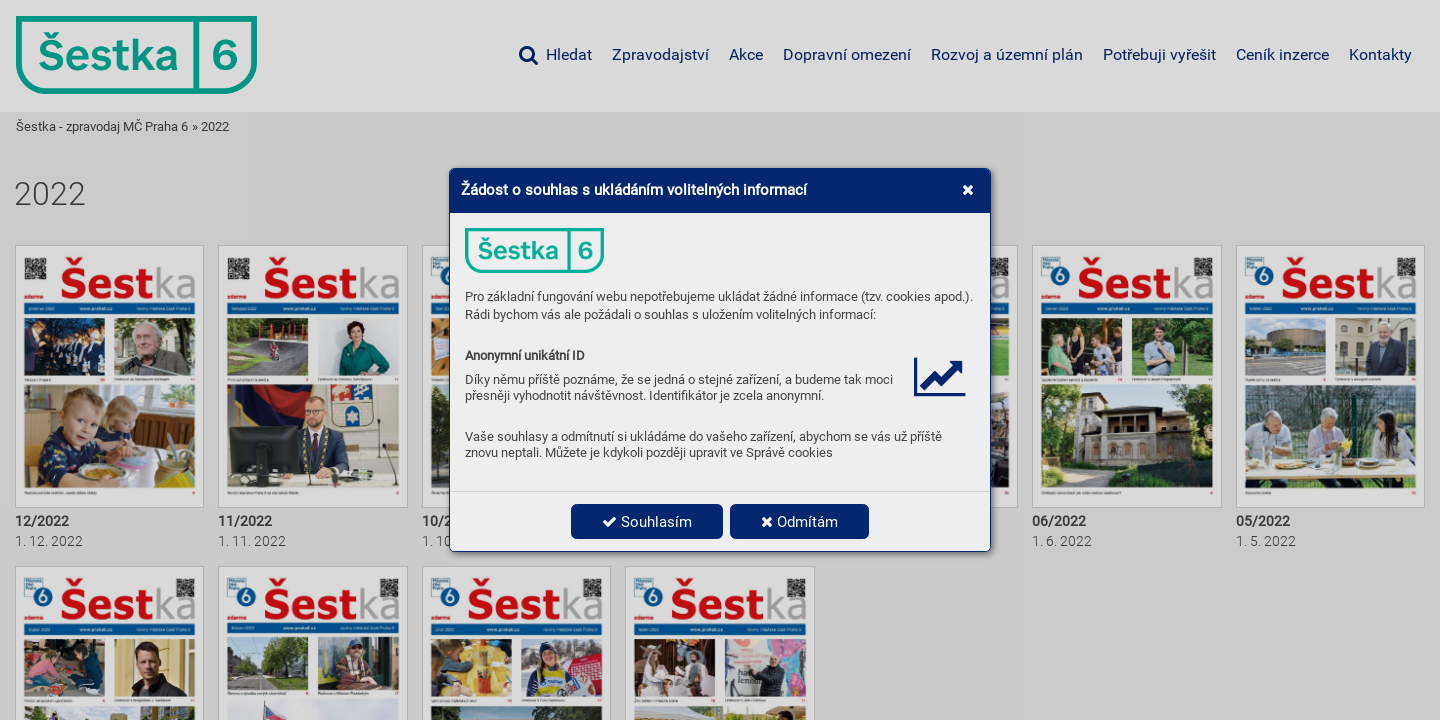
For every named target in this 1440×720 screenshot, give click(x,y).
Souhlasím (647, 522)
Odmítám (799, 522)
